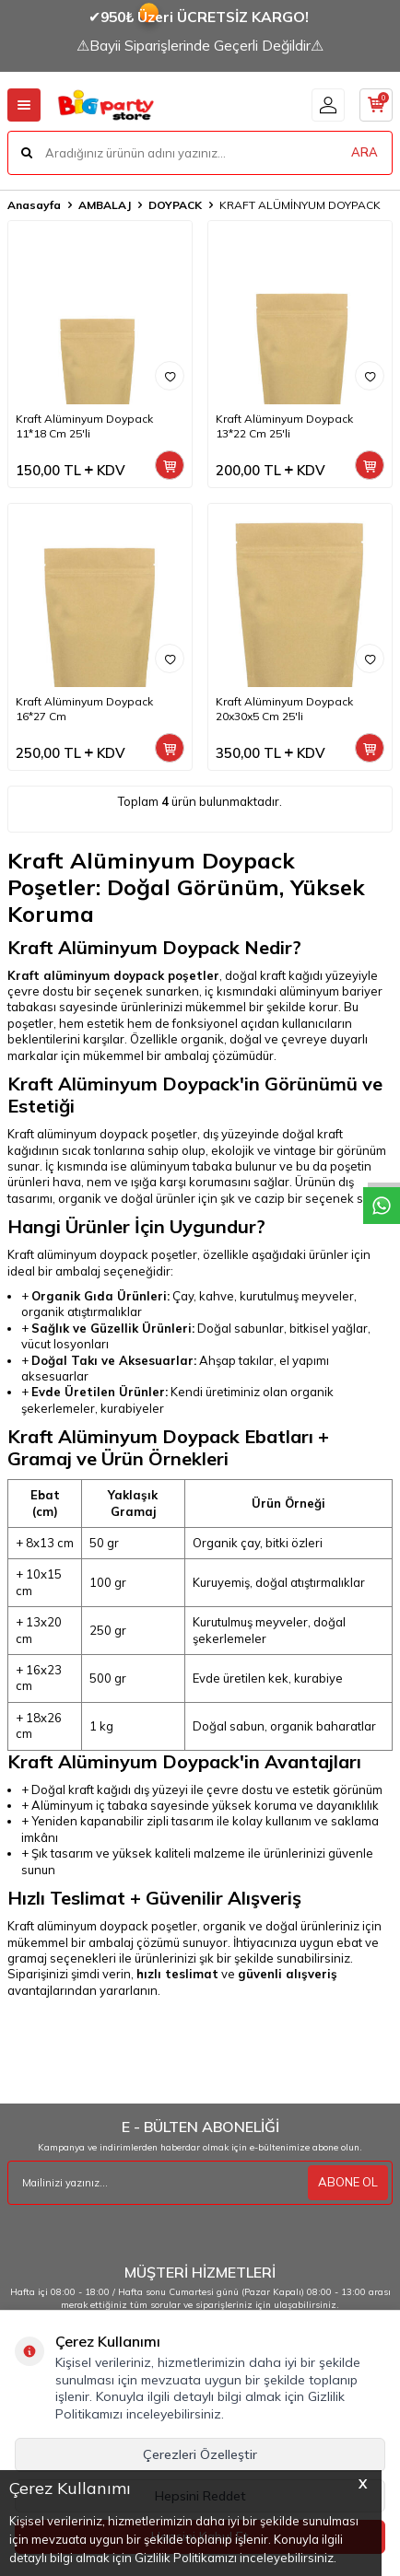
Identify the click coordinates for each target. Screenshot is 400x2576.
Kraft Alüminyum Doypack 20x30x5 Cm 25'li (284, 708)
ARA (364, 152)
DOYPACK (175, 205)
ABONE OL (348, 2181)
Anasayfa (34, 205)
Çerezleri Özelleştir (200, 2454)
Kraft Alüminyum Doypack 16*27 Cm (84, 708)
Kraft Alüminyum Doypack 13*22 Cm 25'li (284, 426)
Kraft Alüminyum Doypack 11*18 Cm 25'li (84, 426)
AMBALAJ (104, 205)
